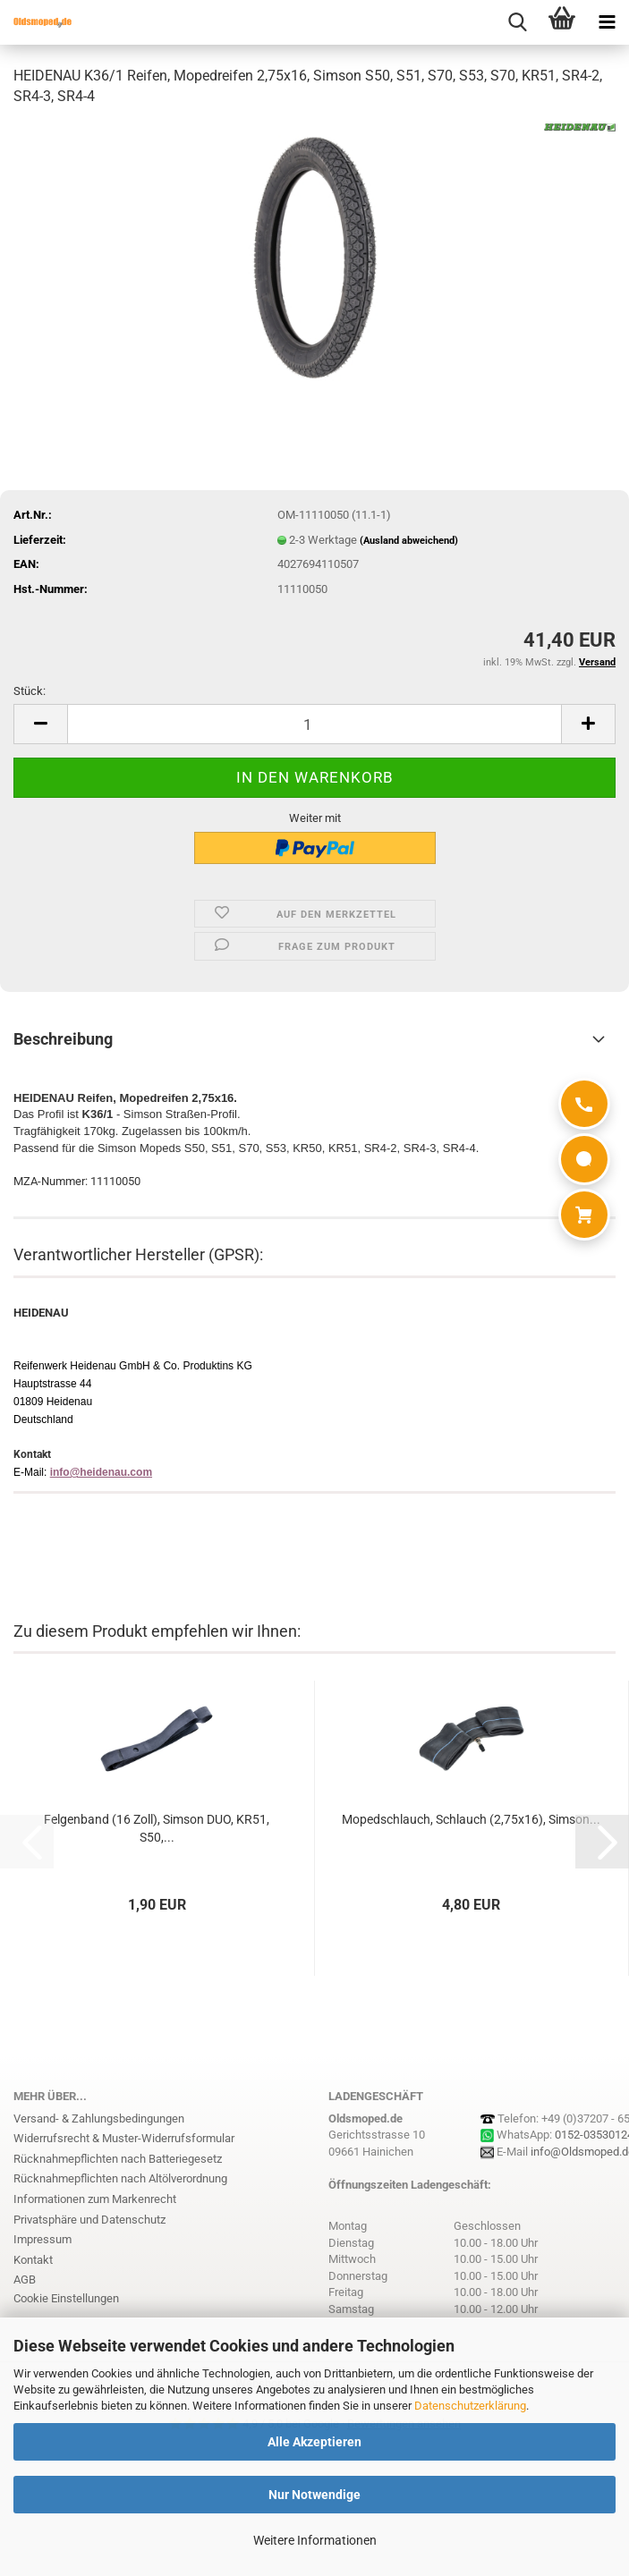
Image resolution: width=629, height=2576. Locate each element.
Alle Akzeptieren (314, 2442)
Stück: (29, 691)
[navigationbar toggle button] (606, 22)
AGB (24, 2279)
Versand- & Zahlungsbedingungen (98, 2118)
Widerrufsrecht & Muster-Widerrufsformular (123, 2138)
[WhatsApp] (584, 1159)
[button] (40, 724)
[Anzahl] (314, 724)
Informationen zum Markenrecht (94, 2199)
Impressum (42, 2239)
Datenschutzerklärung (470, 2405)
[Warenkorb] (584, 1214)
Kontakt (33, 2260)
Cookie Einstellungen (66, 2298)
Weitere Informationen (315, 2540)
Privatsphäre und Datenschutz (89, 2219)
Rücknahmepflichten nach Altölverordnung (120, 2178)
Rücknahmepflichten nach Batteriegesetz (117, 2158)
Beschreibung (63, 1039)
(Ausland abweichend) (409, 541)
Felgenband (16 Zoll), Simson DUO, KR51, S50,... (156, 1828)
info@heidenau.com (101, 1472)
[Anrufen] (584, 1103)
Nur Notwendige (314, 2494)
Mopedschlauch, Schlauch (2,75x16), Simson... (471, 1819)
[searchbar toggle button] (517, 22)
